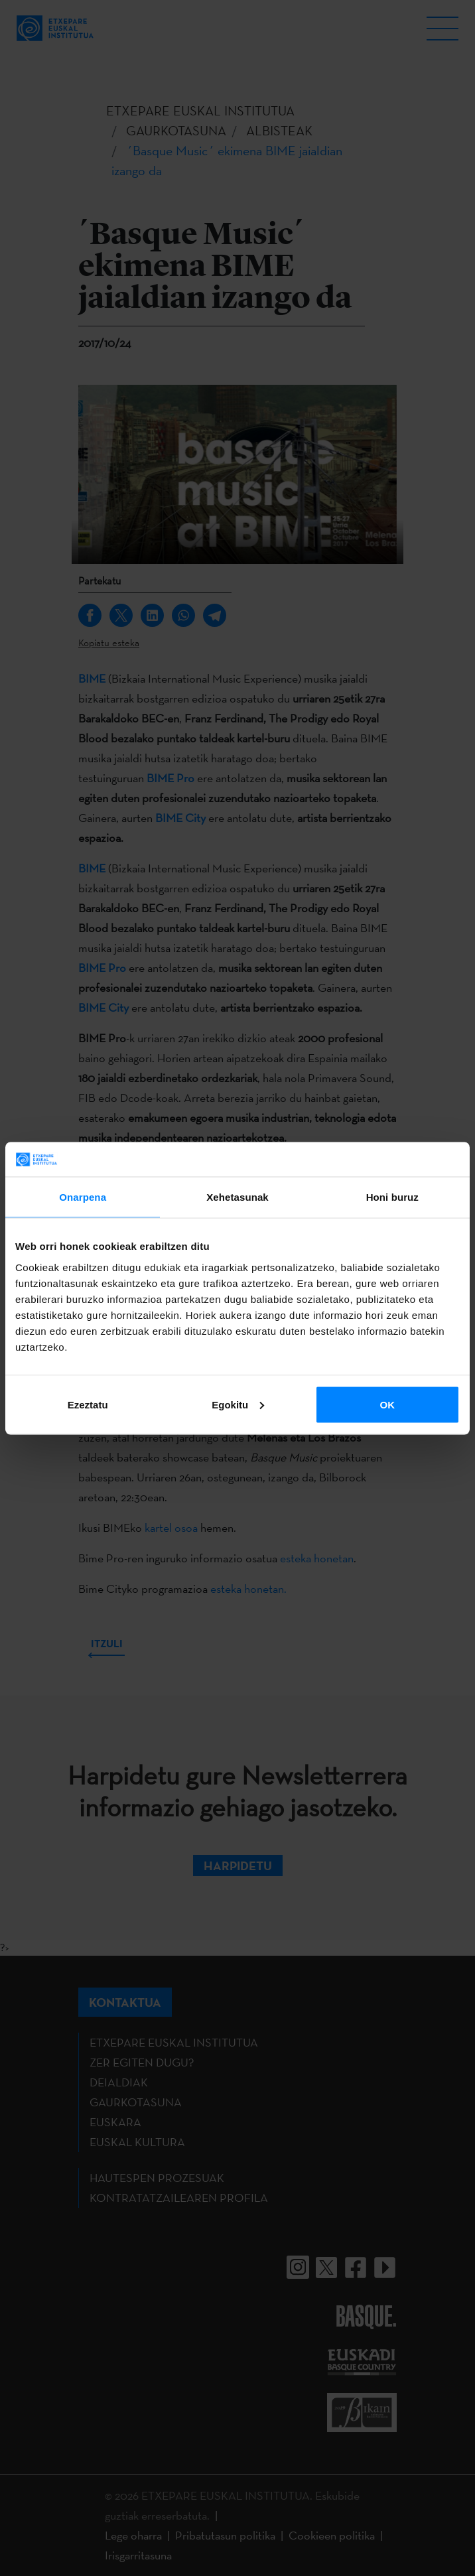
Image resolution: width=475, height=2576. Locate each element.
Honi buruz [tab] (392, 1197)
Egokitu (238, 1404)
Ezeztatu (88, 1404)
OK (387, 1404)
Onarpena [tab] (82, 1197)
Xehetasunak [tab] (237, 1197)
